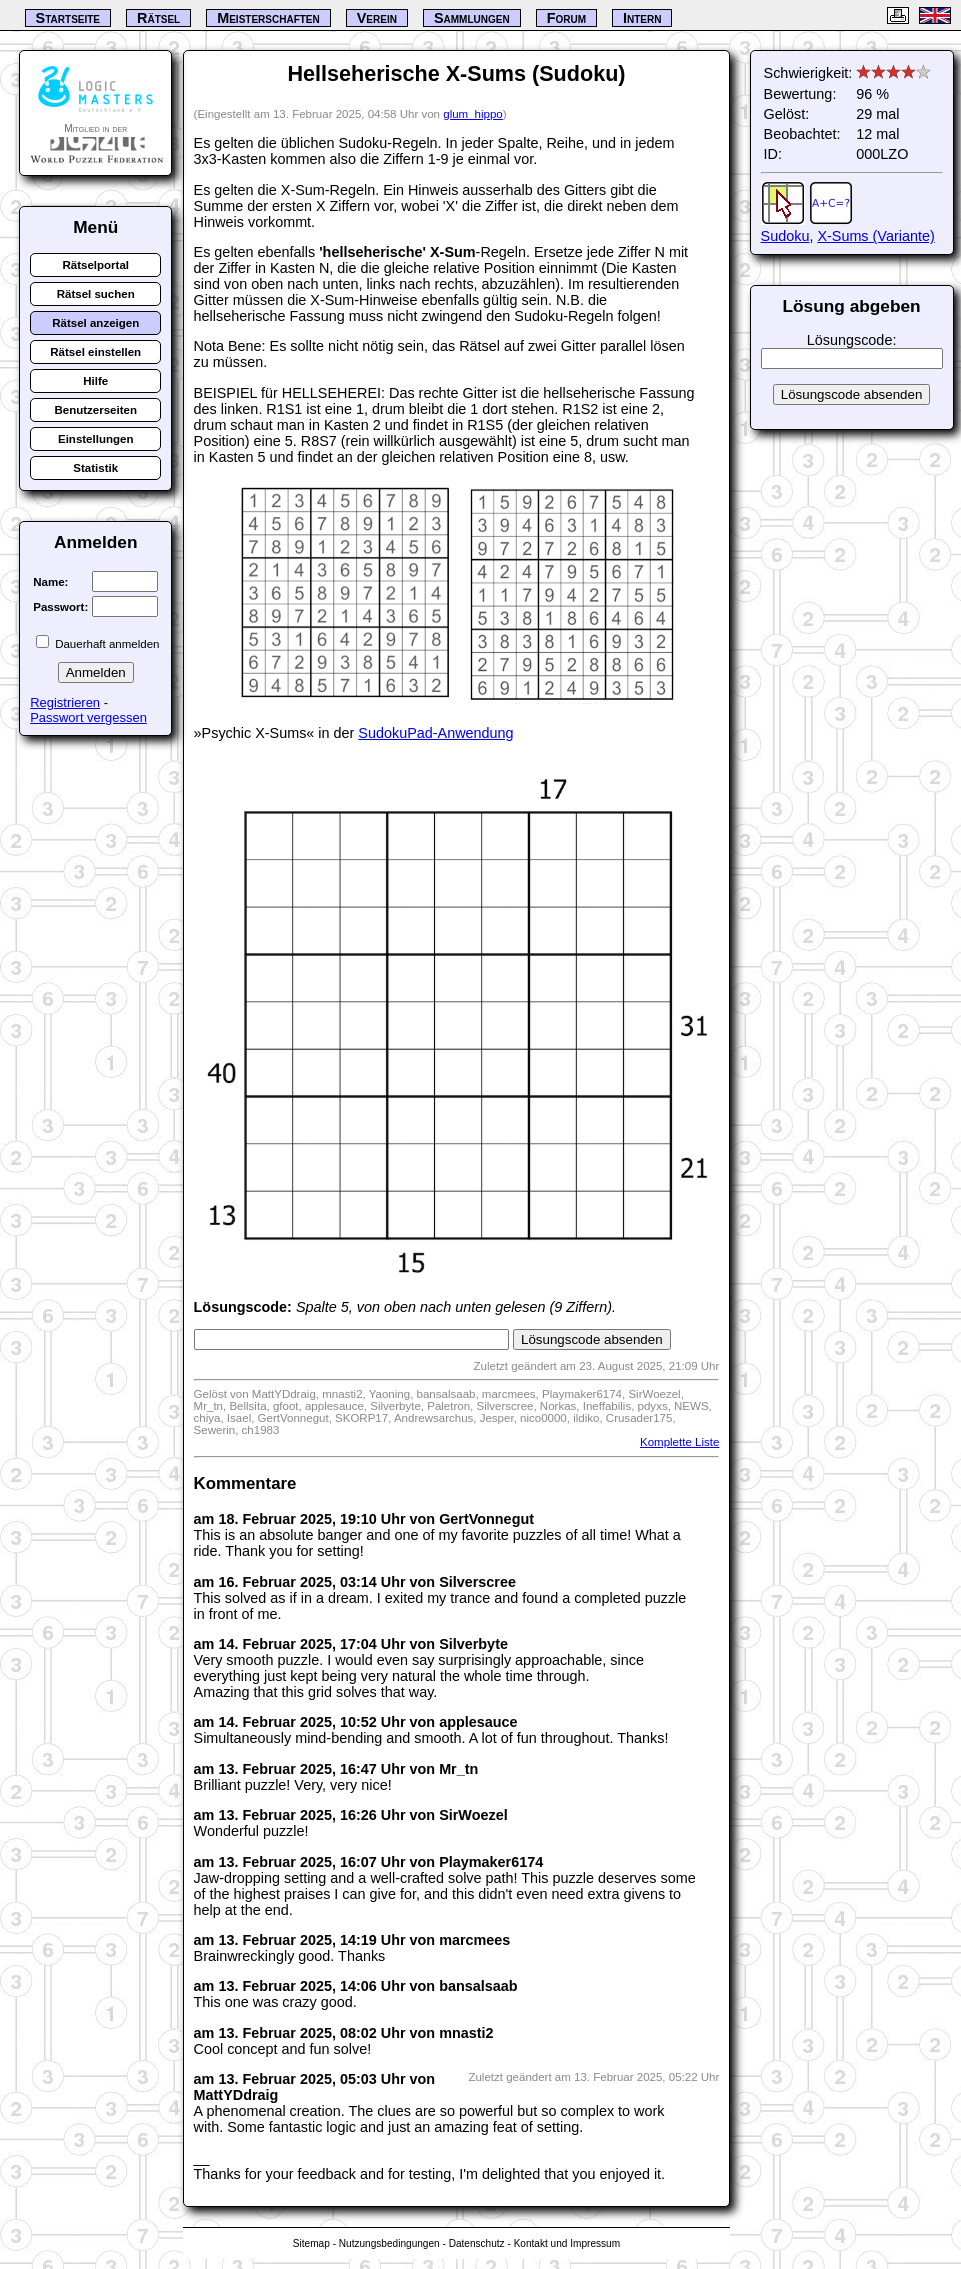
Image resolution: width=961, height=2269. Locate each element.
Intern (642, 18)
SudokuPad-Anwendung (435, 733)
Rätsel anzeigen (95, 323)
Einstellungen (96, 439)
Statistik (95, 468)
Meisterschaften (268, 18)
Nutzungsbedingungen (389, 2243)
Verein (377, 18)
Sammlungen (472, 18)
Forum (566, 18)
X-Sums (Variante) (875, 236)
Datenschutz (477, 2243)
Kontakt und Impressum (567, 2243)
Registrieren (65, 702)
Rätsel (158, 18)
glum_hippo (473, 114)
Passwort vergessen (88, 717)
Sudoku (785, 236)
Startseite (68, 18)
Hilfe (95, 381)
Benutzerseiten (95, 410)
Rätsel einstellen (95, 352)
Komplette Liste (679, 1442)
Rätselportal (95, 265)
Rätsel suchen (96, 294)
